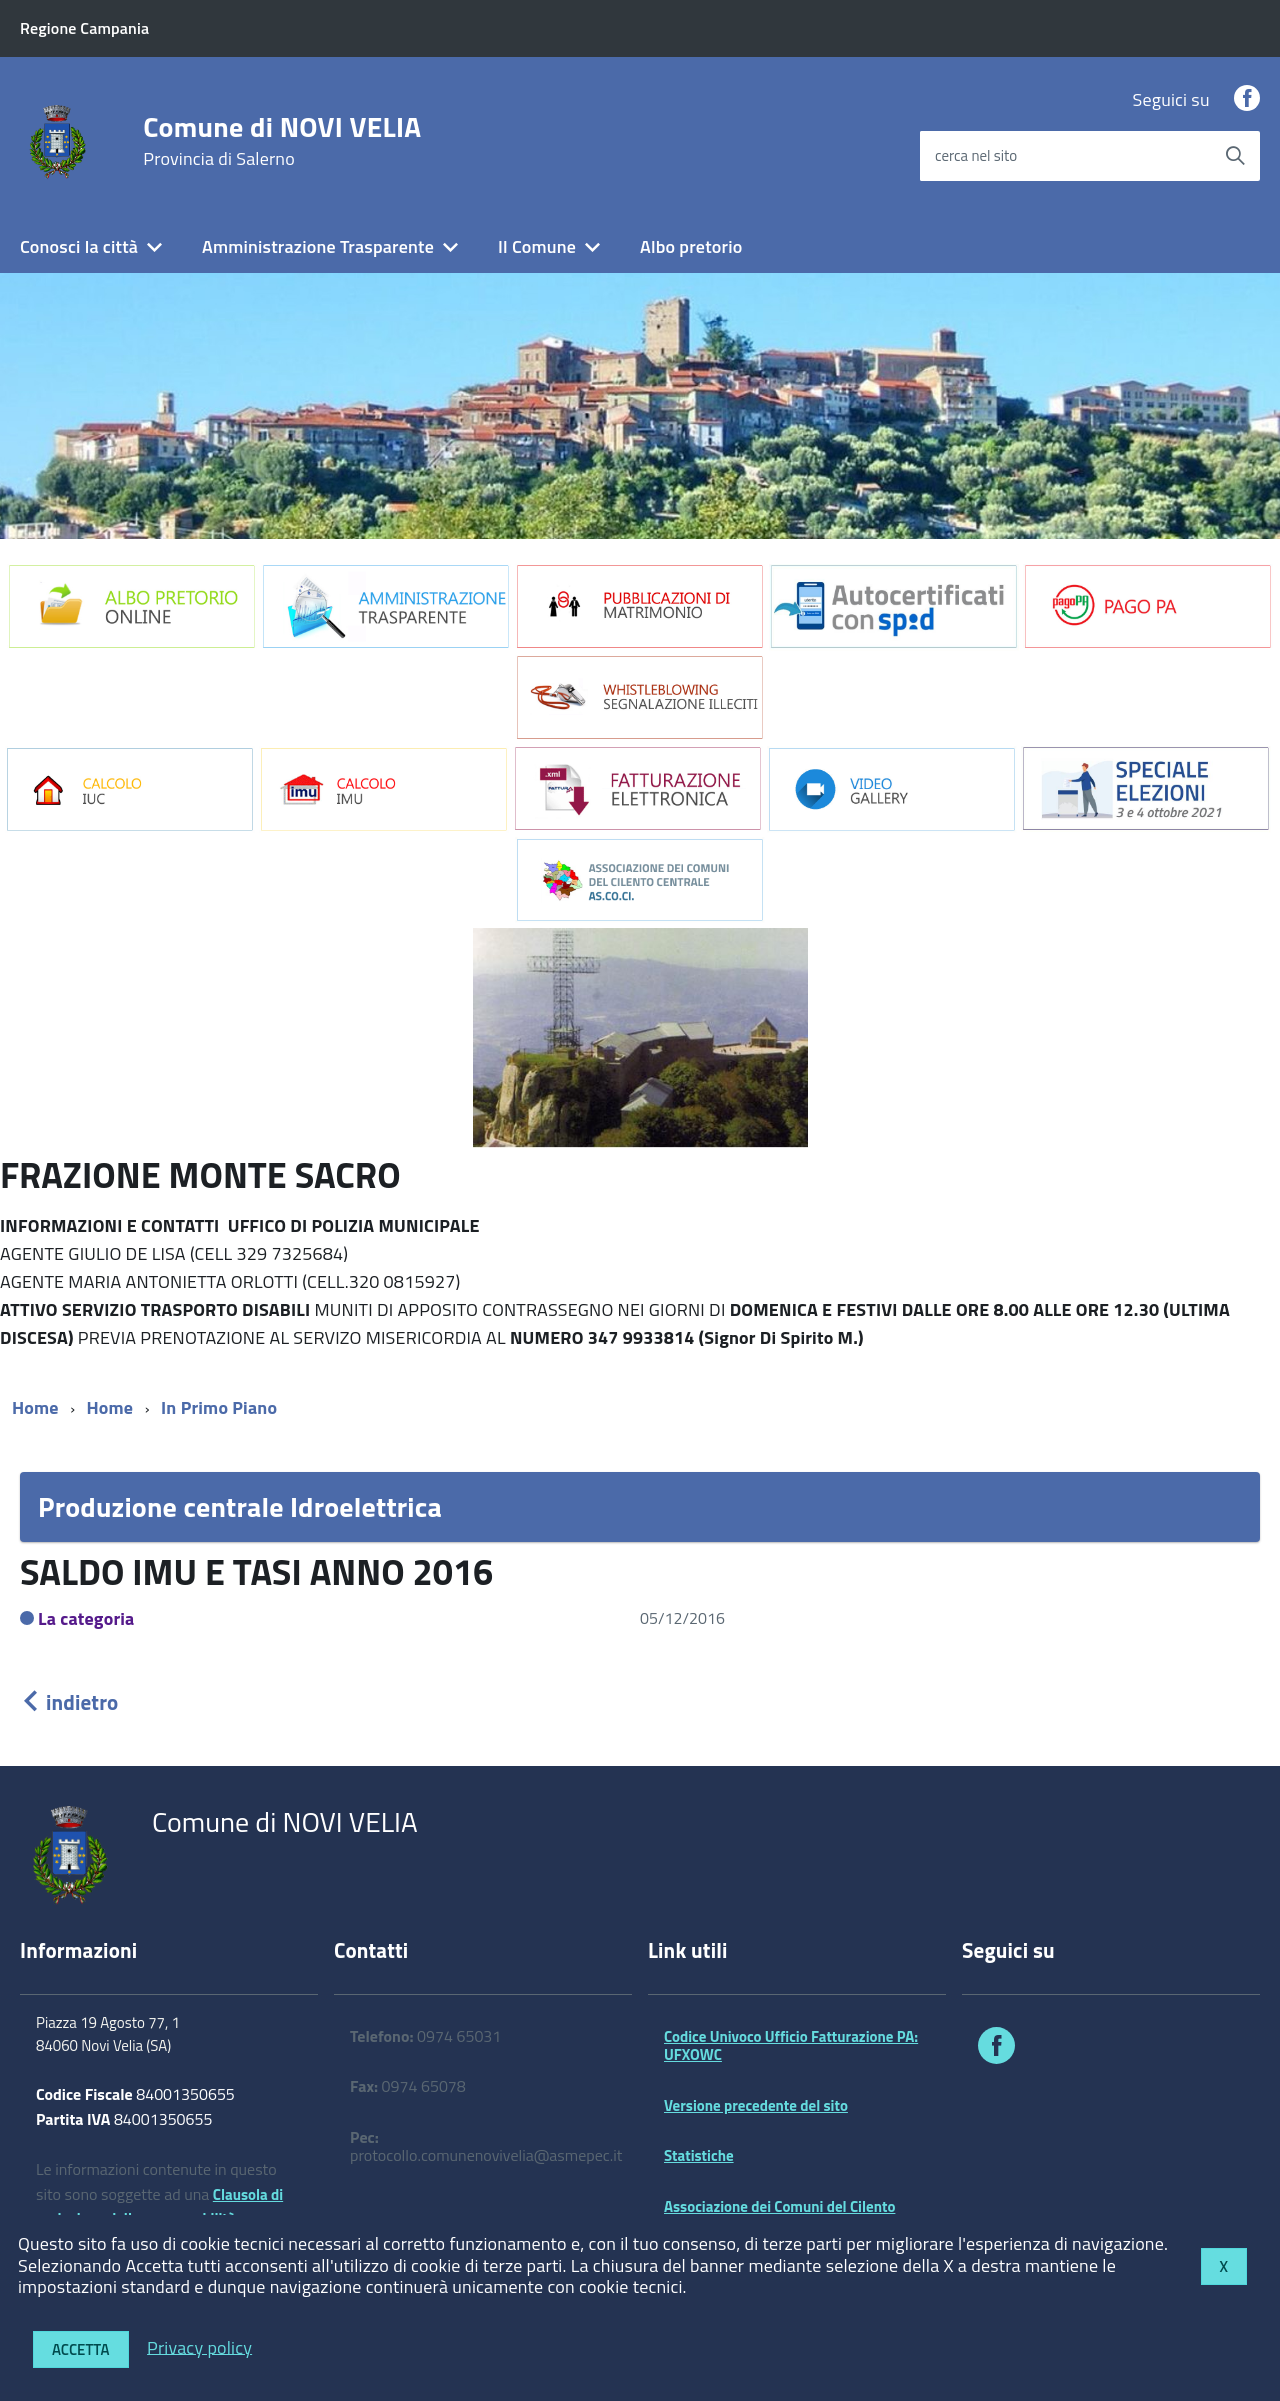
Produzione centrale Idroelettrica (240, 1506)
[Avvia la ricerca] (1235, 156)
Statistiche (699, 2155)
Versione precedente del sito (756, 2105)
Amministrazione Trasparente (318, 246)
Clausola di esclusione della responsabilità (159, 2207)
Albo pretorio (691, 246)
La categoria (86, 1618)
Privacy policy (199, 2346)
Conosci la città (79, 246)
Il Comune (537, 246)
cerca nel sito (976, 155)
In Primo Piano (219, 1407)
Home (35, 1407)
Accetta (81, 2349)
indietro (69, 1702)
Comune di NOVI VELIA (282, 141)
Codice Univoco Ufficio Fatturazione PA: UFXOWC (791, 2045)
